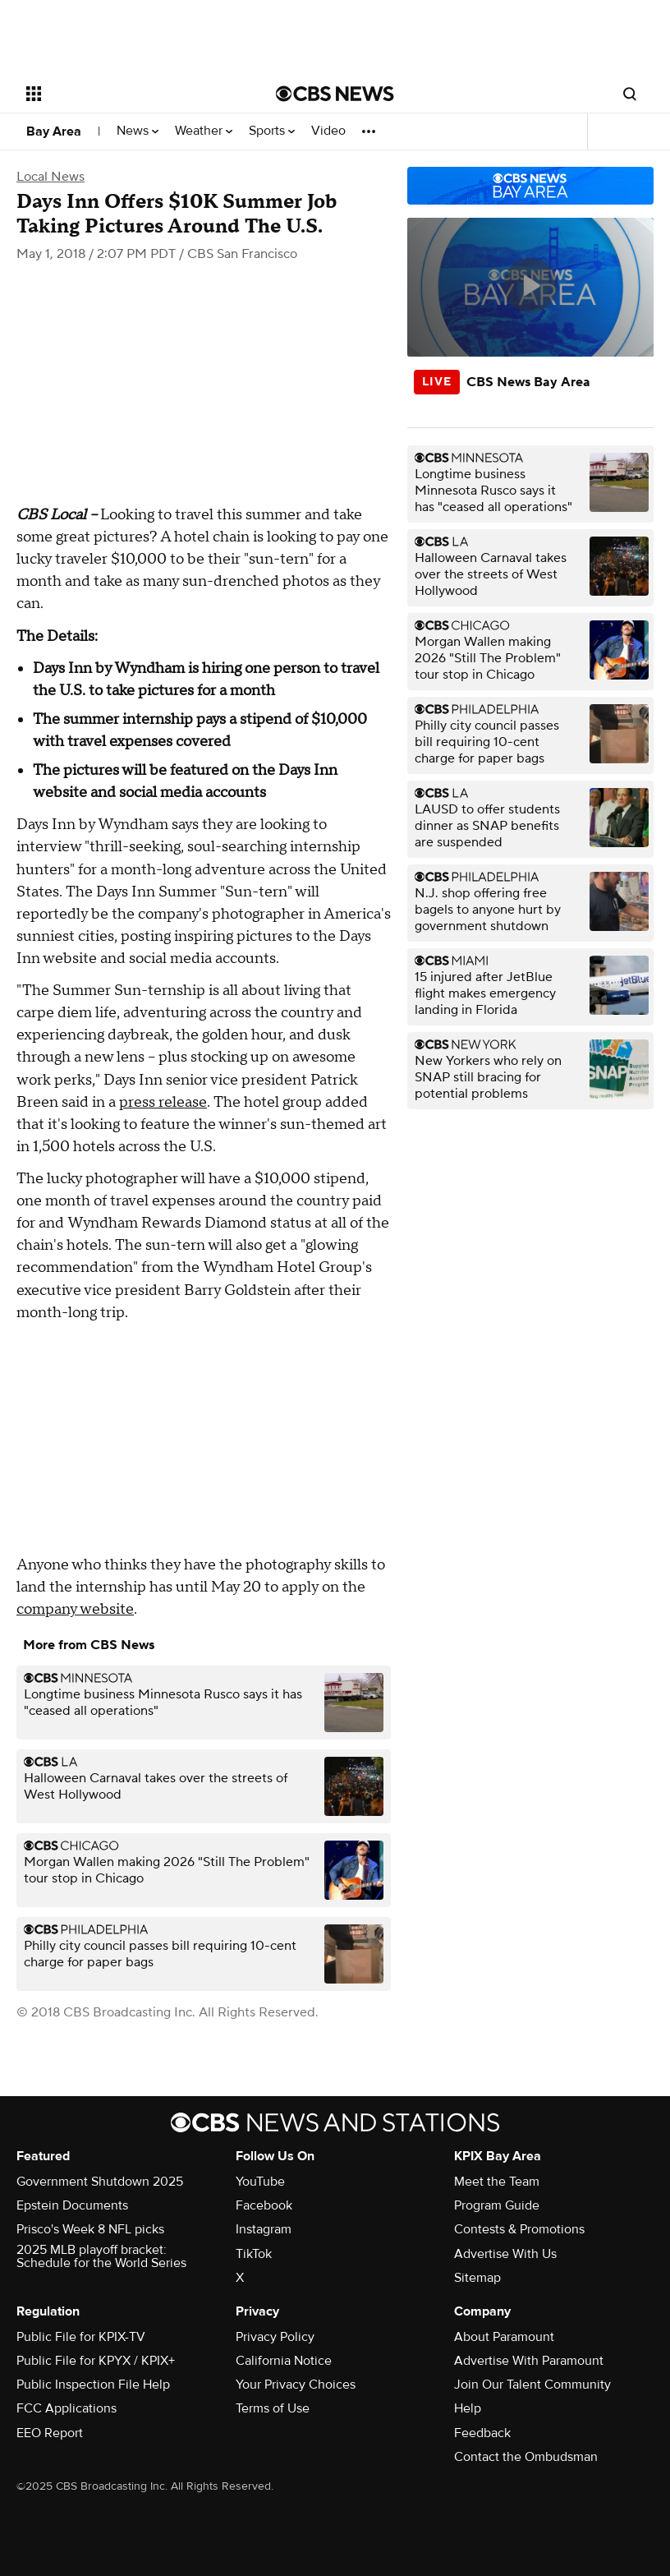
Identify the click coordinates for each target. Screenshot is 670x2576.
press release (163, 1102)
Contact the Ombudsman (526, 2456)
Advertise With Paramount (528, 2360)
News (137, 131)
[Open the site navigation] (129, 93)
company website (75, 1609)
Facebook (264, 2205)
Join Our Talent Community (532, 2384)
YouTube (260, 2181)
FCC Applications (66, 2408)
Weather (203, 131)
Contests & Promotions (519, 2229)
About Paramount (504, 2336)
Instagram (263, 2229)
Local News (50, 176)
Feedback (482, 2433)
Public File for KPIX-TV (80, 2336)
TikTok (254, 2253)
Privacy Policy (275, 2336)
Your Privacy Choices (296, 2384)
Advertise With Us (505, 2253)
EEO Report (49, 2433)
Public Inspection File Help (93, 2384)
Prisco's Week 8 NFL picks (90, 2229)
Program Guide (496, 2205)
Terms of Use (273, 2408)
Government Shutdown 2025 (99, 2181)
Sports (272, 131)
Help (467, 2408)
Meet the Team (496, 2181)
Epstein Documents (72, 2205)
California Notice (284, 2360)
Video (328, 131)
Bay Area (53, 131)
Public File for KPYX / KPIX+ (95, 2360)
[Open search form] (629, 94)
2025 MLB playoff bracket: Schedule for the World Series (101, 2256)
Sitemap (477, 2277)
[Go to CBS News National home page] (335, 93)
